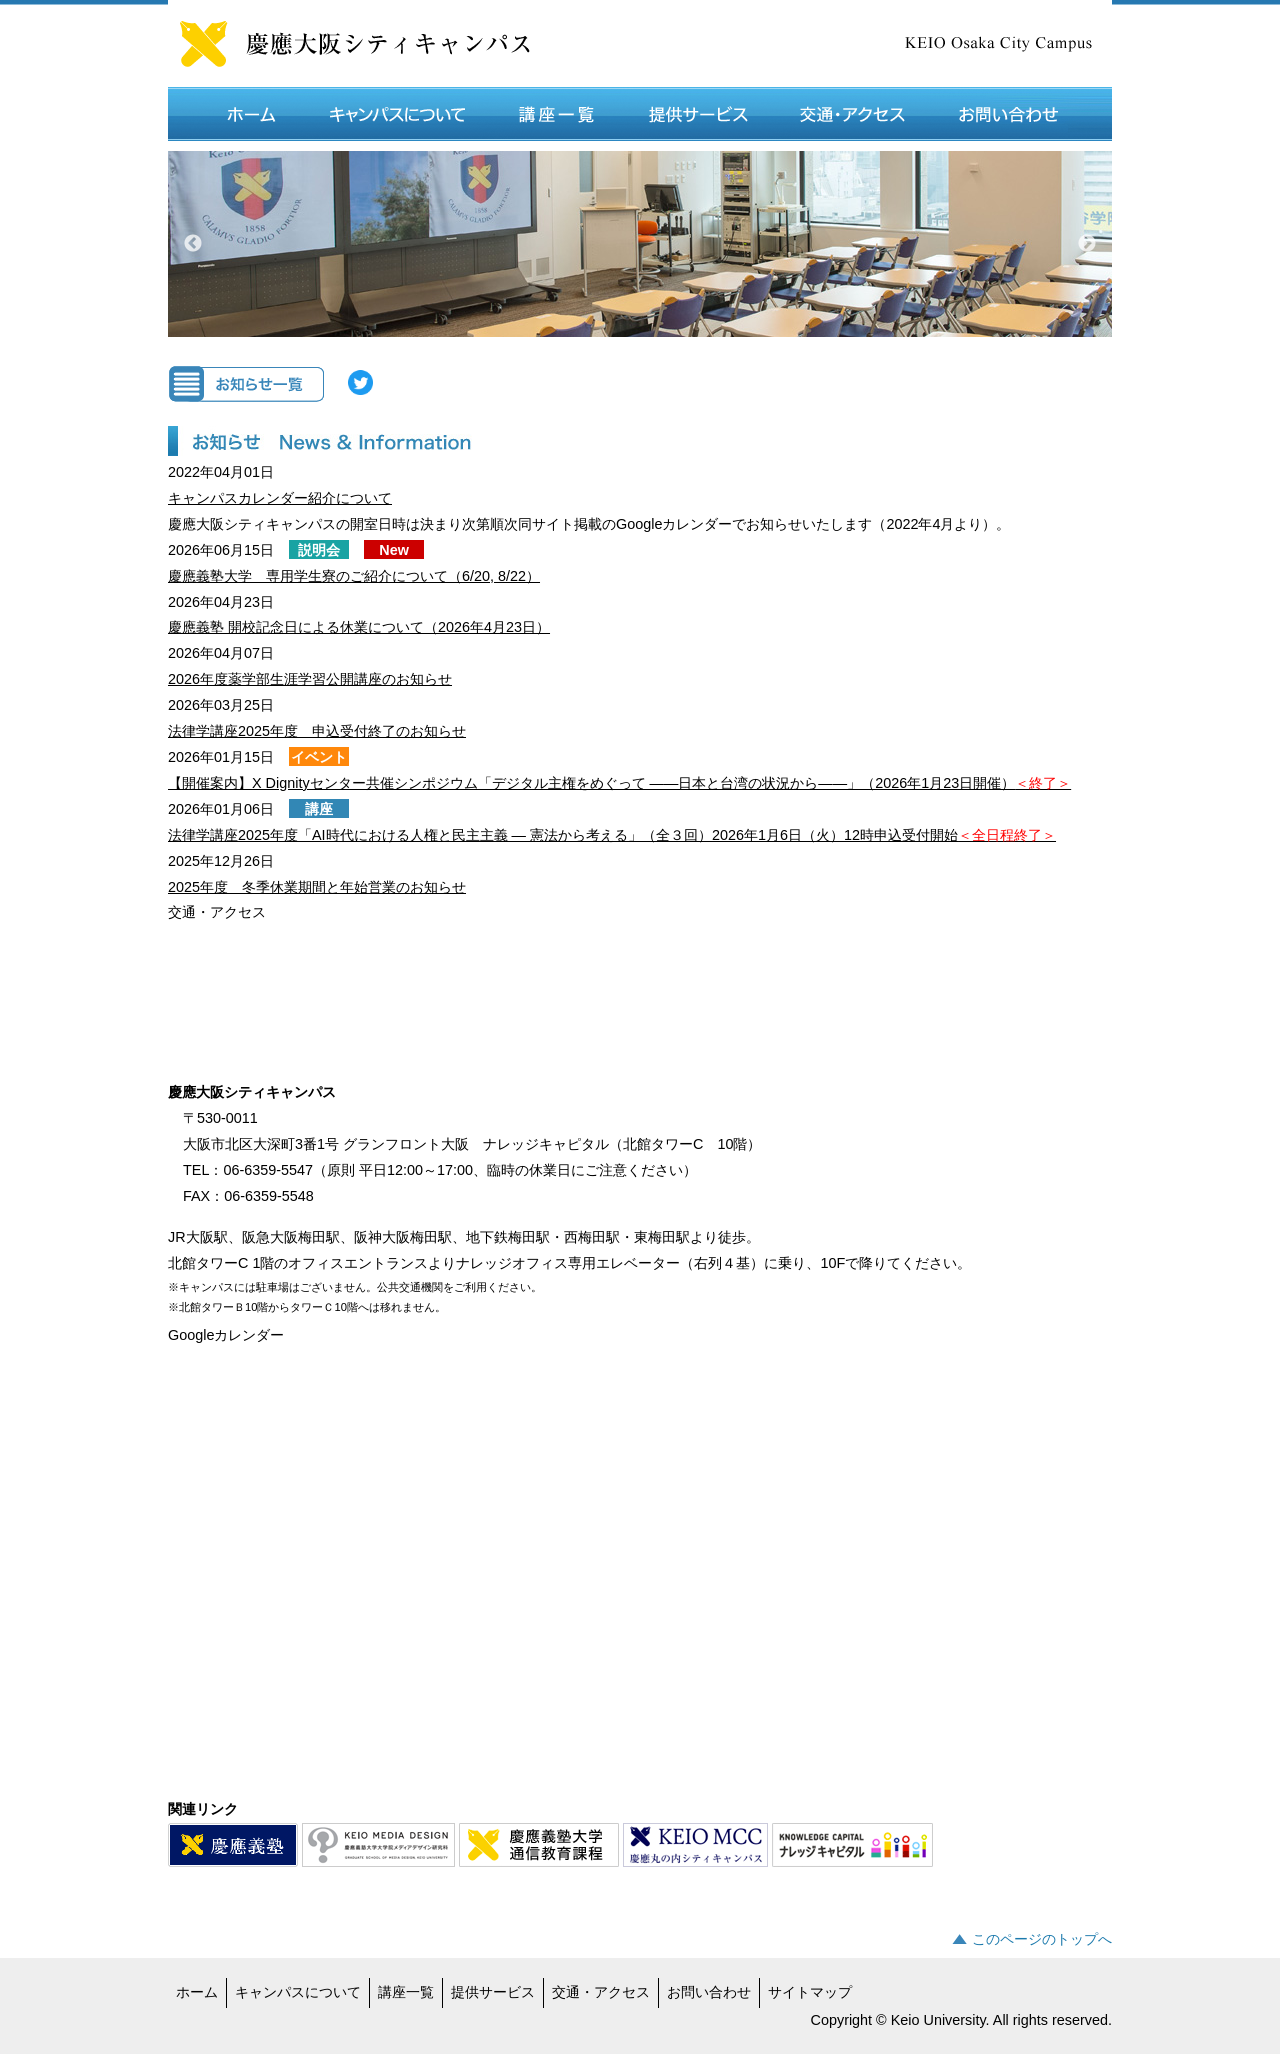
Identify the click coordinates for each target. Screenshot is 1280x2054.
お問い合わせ (709, 1992)
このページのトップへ (1042, 1939)
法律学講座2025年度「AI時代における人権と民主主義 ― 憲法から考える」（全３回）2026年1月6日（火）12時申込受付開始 (612, 835)
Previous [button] (193, 244)
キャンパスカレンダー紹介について (280, 498)
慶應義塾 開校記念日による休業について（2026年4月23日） (359, 627)
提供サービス (493, 1992)
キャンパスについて (298, 1992)
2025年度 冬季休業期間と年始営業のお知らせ (317, 887)
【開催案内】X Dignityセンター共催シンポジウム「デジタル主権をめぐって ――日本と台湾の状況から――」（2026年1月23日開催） (619, 783)
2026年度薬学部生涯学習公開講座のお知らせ (310, 679)
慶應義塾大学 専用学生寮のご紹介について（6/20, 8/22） (354, 576)
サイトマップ (810, 1992)
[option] (640, 244)
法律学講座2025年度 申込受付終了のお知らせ (317, 731)
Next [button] (1087, 244)
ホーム (197, 1992)
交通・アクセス (601, 1992)
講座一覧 (406, 1992)
